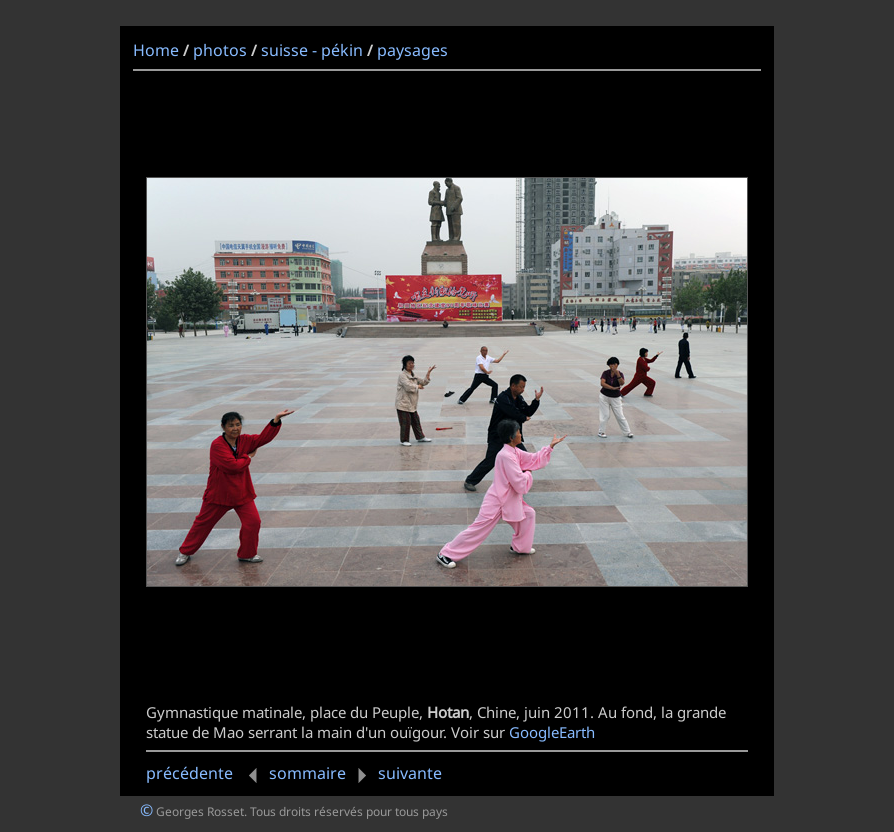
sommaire (307, 773)
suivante (396, 773)
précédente (205, 773)
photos (220, 50)
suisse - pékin (312, 50)
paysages (412, 50)
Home (156, 50)
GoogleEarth (552, 732)
